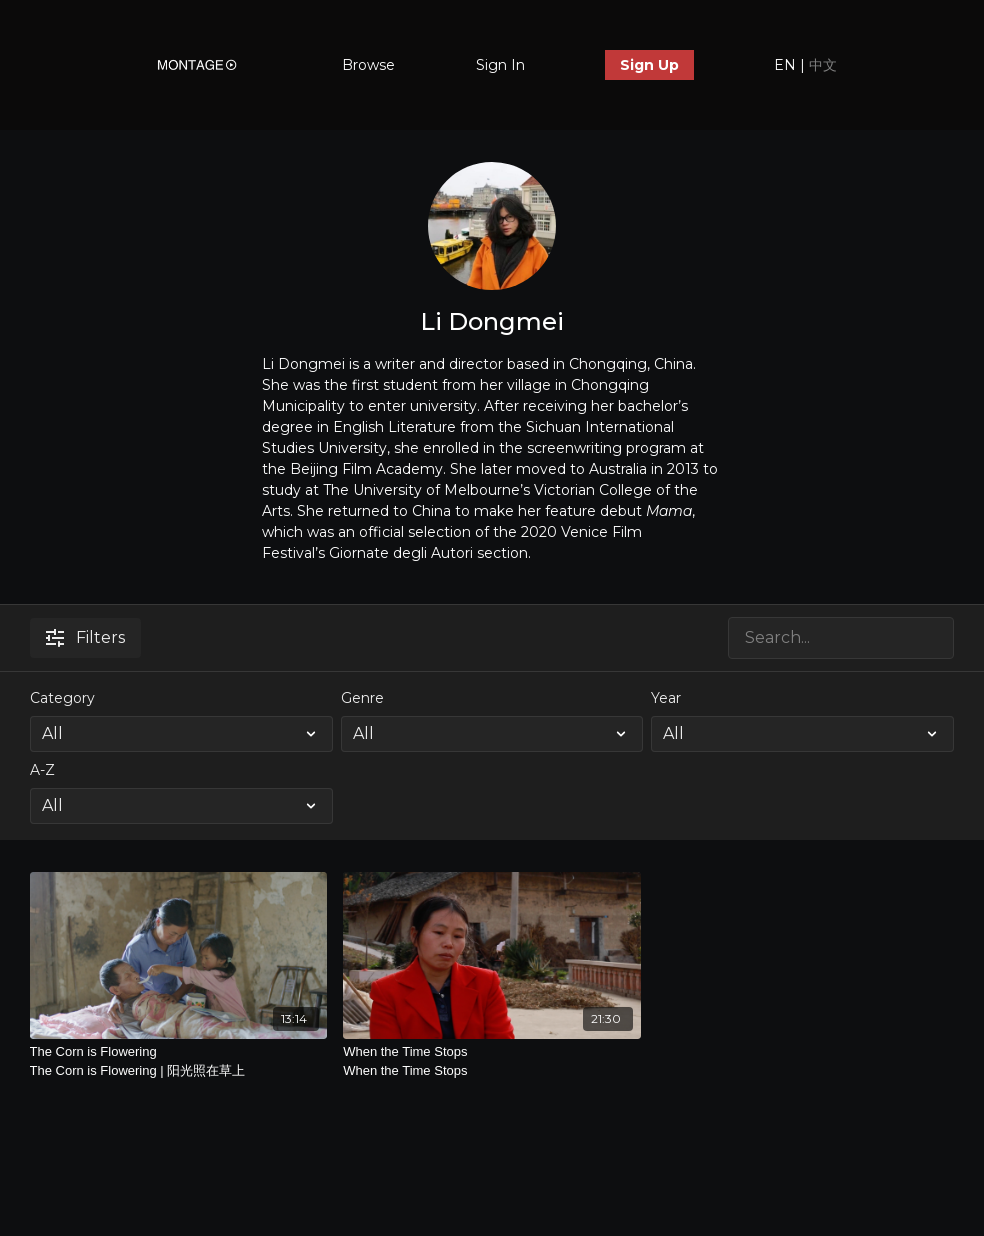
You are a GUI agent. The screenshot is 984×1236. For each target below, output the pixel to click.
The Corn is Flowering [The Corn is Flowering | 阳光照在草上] (179, 1062)
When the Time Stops (492, 1062)
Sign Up (649, 65)
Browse (368, 65)
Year (666, 698)
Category (62, 698)
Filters (85, 637)
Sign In (500, 65)
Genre (362, 698)
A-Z (42, 770)
